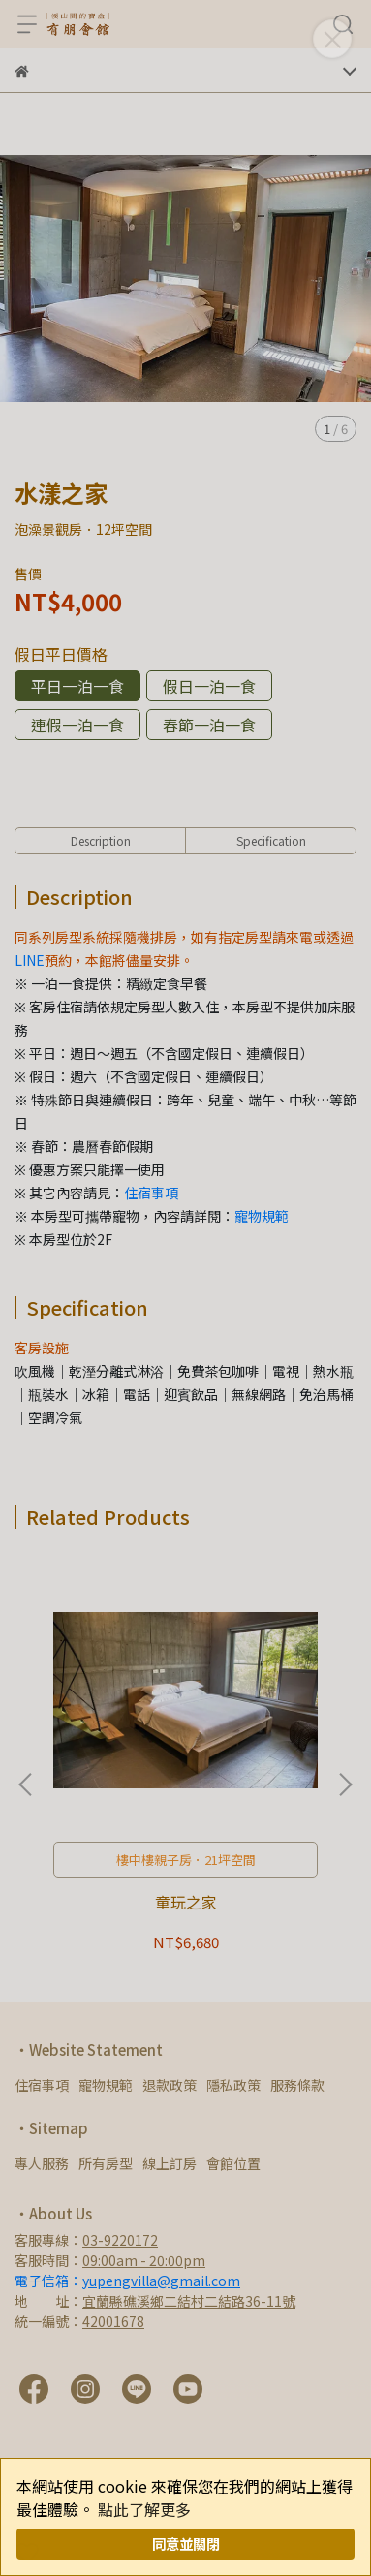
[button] (344, 1784)
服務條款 (297, 2085)
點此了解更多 (144, 2509)
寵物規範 (261, 1216)
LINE (30, 960)
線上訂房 (169, 2163)
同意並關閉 (186, 2543)
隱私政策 (233, 2085)
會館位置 (233, 2163)
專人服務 (42, 2163)
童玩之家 (186, 1901)
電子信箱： (127, 2280)
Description (101, 840)
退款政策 (169, 2085)
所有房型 (105, 2163)
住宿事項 (151, 1192)
